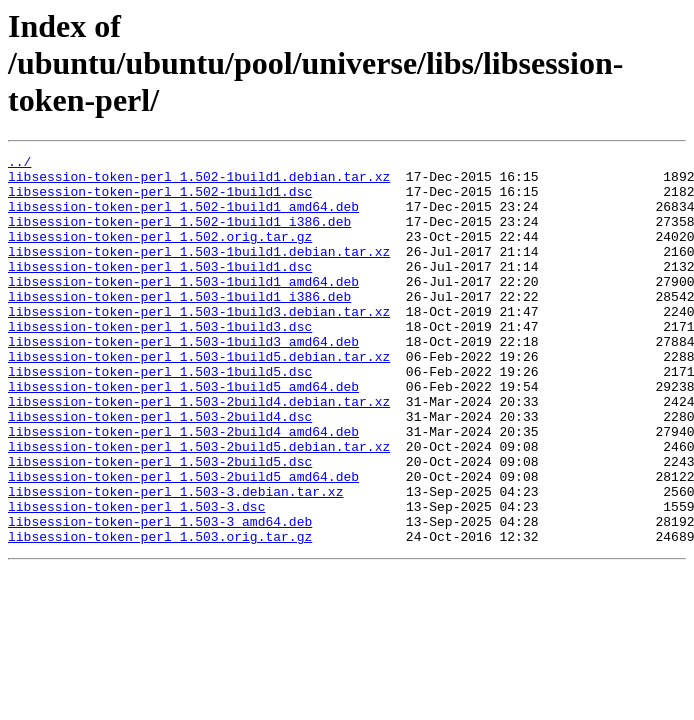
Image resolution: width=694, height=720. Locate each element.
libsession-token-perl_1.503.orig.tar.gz (160, 614)
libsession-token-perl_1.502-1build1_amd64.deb (183, 218)
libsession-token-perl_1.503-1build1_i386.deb (179, 326)
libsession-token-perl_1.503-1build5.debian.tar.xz (199, 398)
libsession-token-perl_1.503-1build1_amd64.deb (183, 308)
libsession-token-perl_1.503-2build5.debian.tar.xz (199, 506)
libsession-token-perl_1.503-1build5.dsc (160, 416)
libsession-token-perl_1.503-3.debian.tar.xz (175, 560)
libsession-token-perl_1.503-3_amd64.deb (160, 596)
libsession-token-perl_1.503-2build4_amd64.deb (183, 488)
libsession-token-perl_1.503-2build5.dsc (160, 524)
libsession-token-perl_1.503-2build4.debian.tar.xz (199, 452)
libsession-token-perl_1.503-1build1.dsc (160, 290)
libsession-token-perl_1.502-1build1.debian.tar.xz (199, 182)
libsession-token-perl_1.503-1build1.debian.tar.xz (199, 272)
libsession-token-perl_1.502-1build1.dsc (160, 200)
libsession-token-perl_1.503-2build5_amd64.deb (183, 542)
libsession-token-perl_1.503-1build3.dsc (160, 362)
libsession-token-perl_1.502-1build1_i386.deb (179, 236)
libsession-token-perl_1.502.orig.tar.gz (160, 254)
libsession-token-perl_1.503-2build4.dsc (160, 470)
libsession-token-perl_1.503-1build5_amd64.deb (183, 434)
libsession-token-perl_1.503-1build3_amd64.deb (183, 380)
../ (19, 164)
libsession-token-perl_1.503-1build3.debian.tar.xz (199, 344)
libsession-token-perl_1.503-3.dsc (136, 578)
